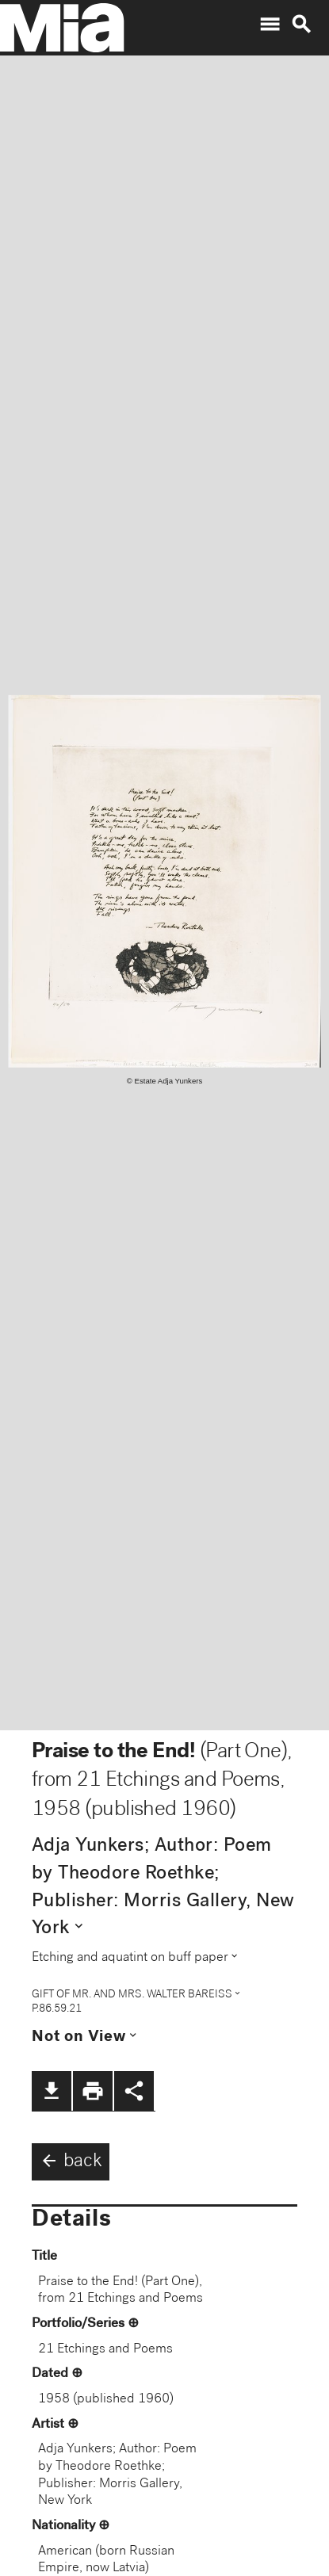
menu (269, 24)
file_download (51, 2091)
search (301, 24)
